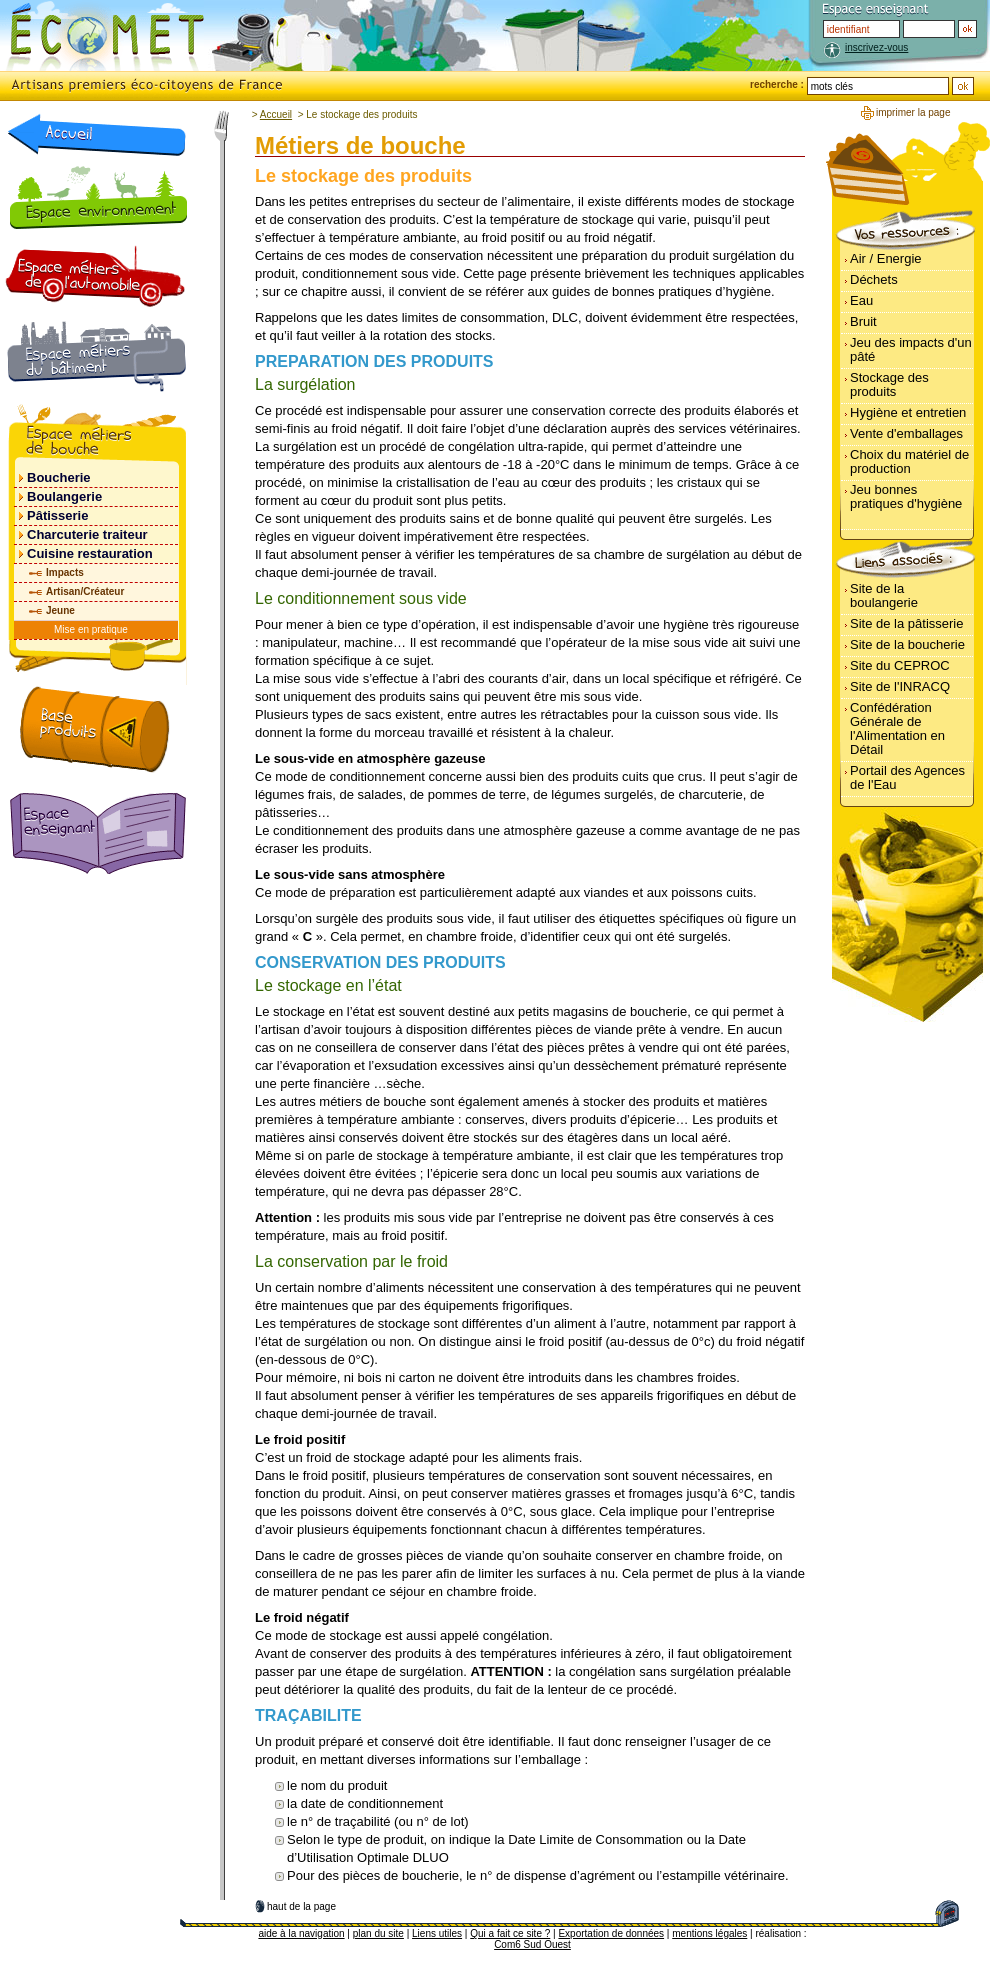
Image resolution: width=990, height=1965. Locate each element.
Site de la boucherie (907, 644)
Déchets (874, 279)
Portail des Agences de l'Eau (907, 777)
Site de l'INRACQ (900, 686)
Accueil (276, 114)
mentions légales (709, 1933)
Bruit (863, 321)
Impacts (65, 572)
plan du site (378, 1933)
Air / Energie (886, 258)
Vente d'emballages (906, 433)
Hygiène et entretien (908, 412)
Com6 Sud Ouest (532, 1944)
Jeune (60, 610)
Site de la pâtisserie (906, 623)
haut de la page (301, 1906)
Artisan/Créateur (85, 591)
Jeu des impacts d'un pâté (911, 349)
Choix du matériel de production (909, 461)
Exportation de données (611, 1933)
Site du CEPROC (900, 665)
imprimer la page (913, 112)
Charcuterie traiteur (87, 534)
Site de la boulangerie (884, 595)
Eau (861, 300)
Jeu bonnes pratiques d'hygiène (906, 496)
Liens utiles (437, 1933)
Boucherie (59, 477)
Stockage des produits (889, 384)
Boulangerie (64, 496)
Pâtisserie (57, 515)
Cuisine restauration (90, 553)
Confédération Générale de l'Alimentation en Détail (897, 728)
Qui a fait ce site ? (510, 1933)
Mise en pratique (91, 629)
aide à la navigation (301, 1933)
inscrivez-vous (876, 47)
